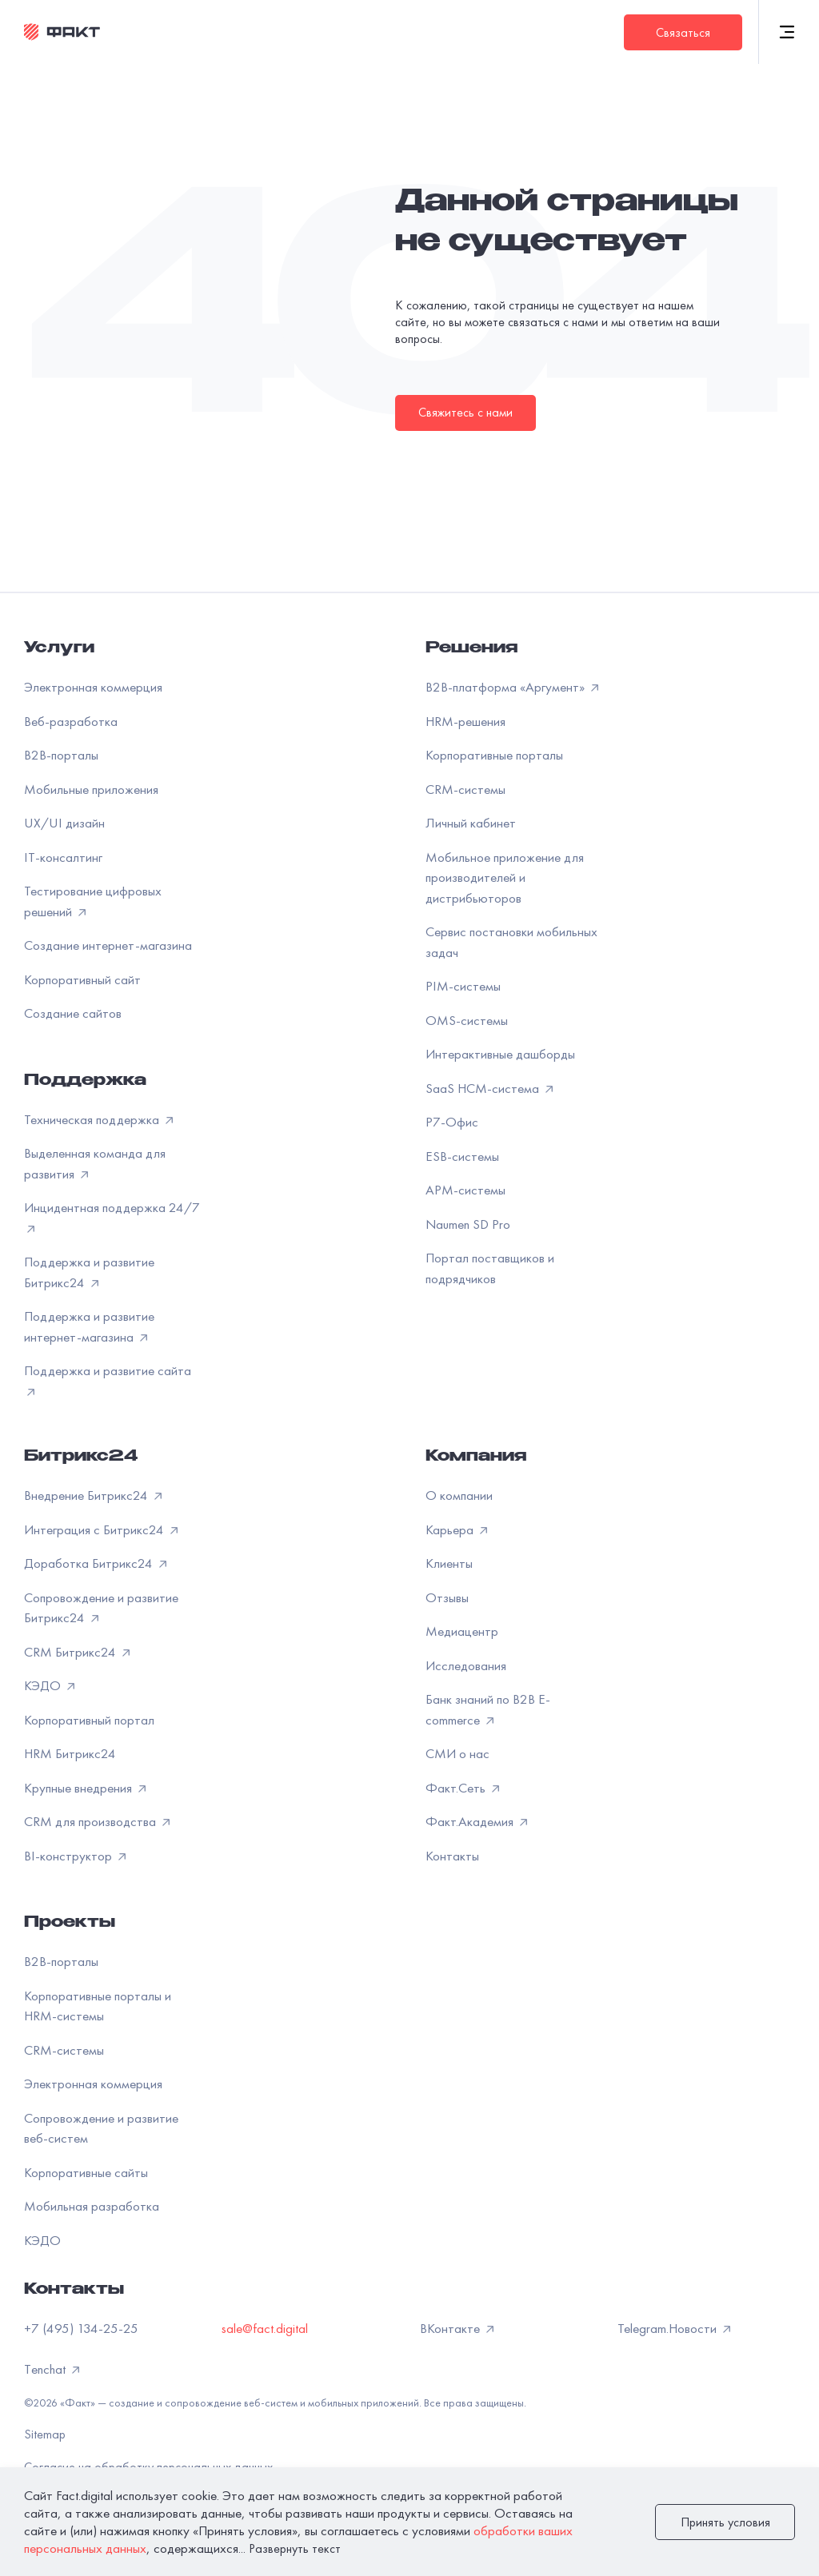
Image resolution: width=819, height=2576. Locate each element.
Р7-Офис (451, 1121)
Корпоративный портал (89, 1720)
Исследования (465, 1665)
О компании (459, 1495)
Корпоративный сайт (82, 979)
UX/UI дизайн (64, 822)
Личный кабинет (470, 822)
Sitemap (45, 2434)
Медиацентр (461, 1631)
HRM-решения (465, 721)
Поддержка (85, 1082)
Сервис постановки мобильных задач (511, 942)
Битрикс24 (81, 1457)
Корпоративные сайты (86, 2172)
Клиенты (449, 1563)
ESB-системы (462, 1156)
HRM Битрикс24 (70, 1753)
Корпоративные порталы (494, 755)
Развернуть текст (295, 2548)
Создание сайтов (73, 1013)
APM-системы (465, 1189)
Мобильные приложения (91, 789)
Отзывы (447, 1597)
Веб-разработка (71, 721)
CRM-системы (465, 789)
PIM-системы (463, 986)
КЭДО (42, 2240)
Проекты (69, 1924)
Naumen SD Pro (467, 1224)
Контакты (452, 1855)
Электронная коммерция (93, 687)
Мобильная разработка (91, 2206)
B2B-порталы (61, 755)
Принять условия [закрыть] (725, 2522)
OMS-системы (466, 1020)
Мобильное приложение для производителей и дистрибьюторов (504, 877)
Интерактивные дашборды (500, 1054)
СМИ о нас (457, 1753)
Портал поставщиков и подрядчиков (489, 1268)
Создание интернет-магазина (108, 945)
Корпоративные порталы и (97, 2006)
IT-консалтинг (63, 857)
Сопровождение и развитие (101, 2128)
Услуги (59, 649)
